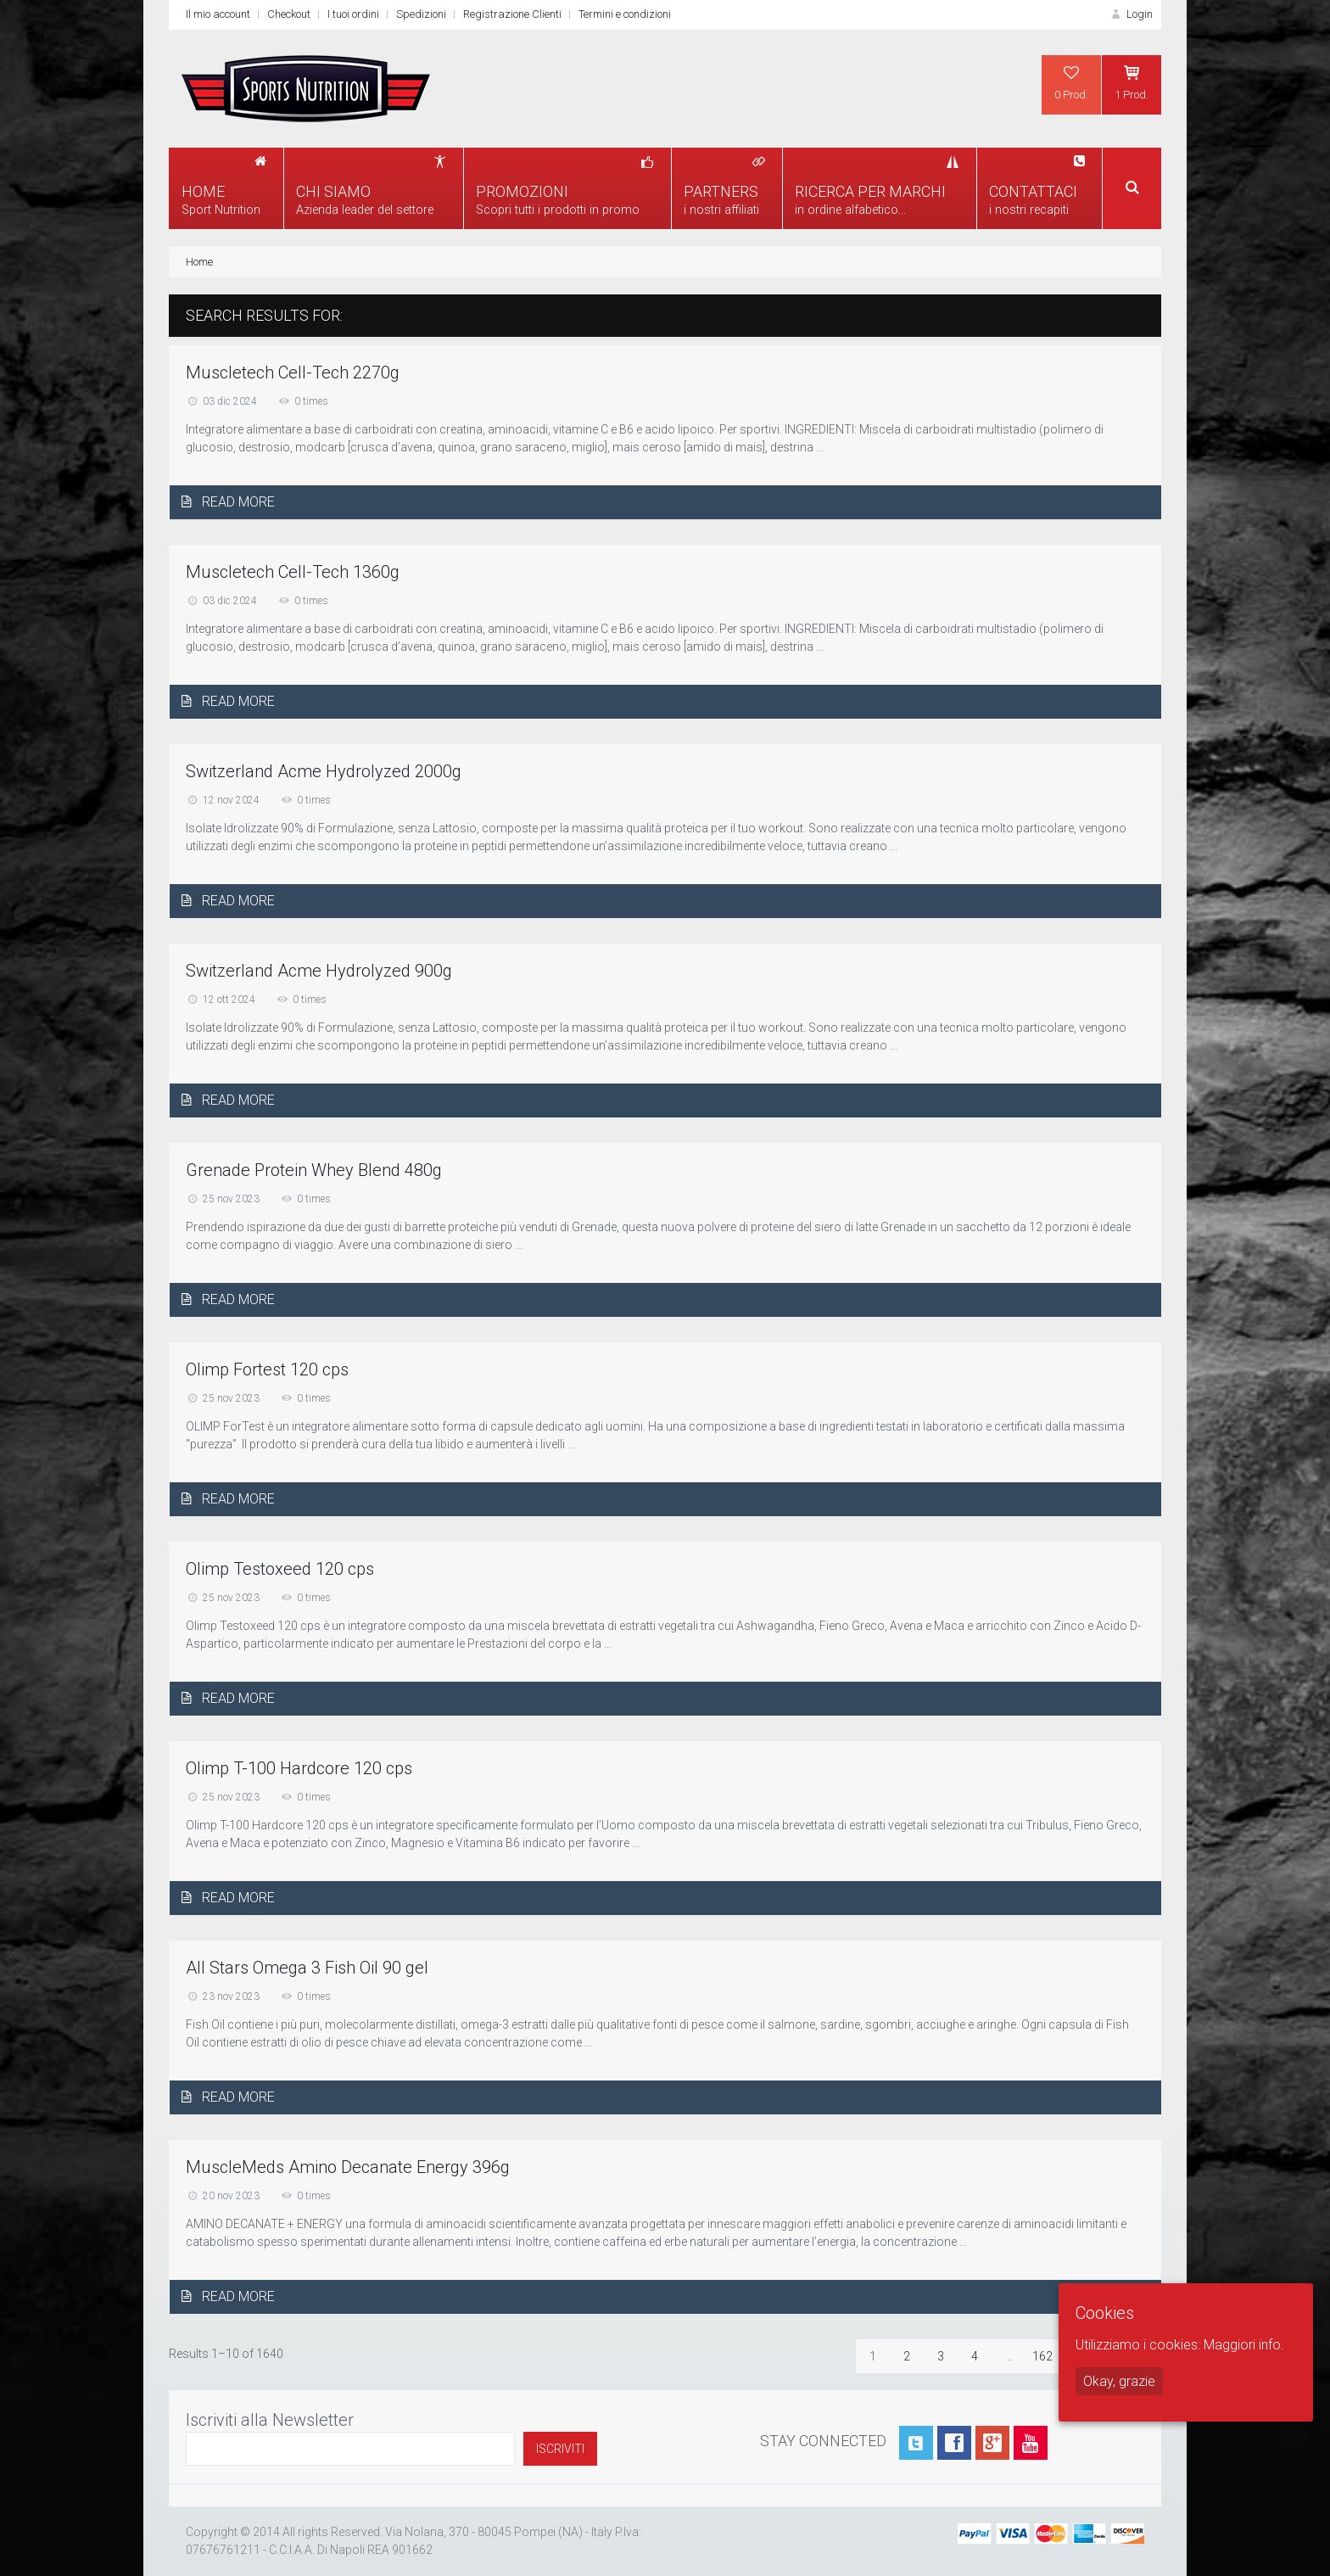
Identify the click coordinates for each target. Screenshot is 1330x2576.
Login (1131, 14)
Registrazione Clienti (512, 14)
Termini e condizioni (624, 14)
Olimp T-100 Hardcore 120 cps (299, 1768)
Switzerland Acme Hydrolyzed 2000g (323, 771)
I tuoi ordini (353, 14)
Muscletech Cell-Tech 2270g (293, 372)
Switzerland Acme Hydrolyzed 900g (319, 970)
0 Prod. (1071, 82)
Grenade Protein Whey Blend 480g (314, 1170)
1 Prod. (1131, 82)
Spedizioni (421, 14)
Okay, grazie (1119, 2381)
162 (1042, 2356)
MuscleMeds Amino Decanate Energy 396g (348, 2167)
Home (199, 261)
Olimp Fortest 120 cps (267, 1369)
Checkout (288, 14)
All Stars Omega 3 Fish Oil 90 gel (307, 1967)
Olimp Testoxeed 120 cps (280, 1569)
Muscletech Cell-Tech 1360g (293, 572)
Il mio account (218, 14)
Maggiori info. (1244, 2345)
